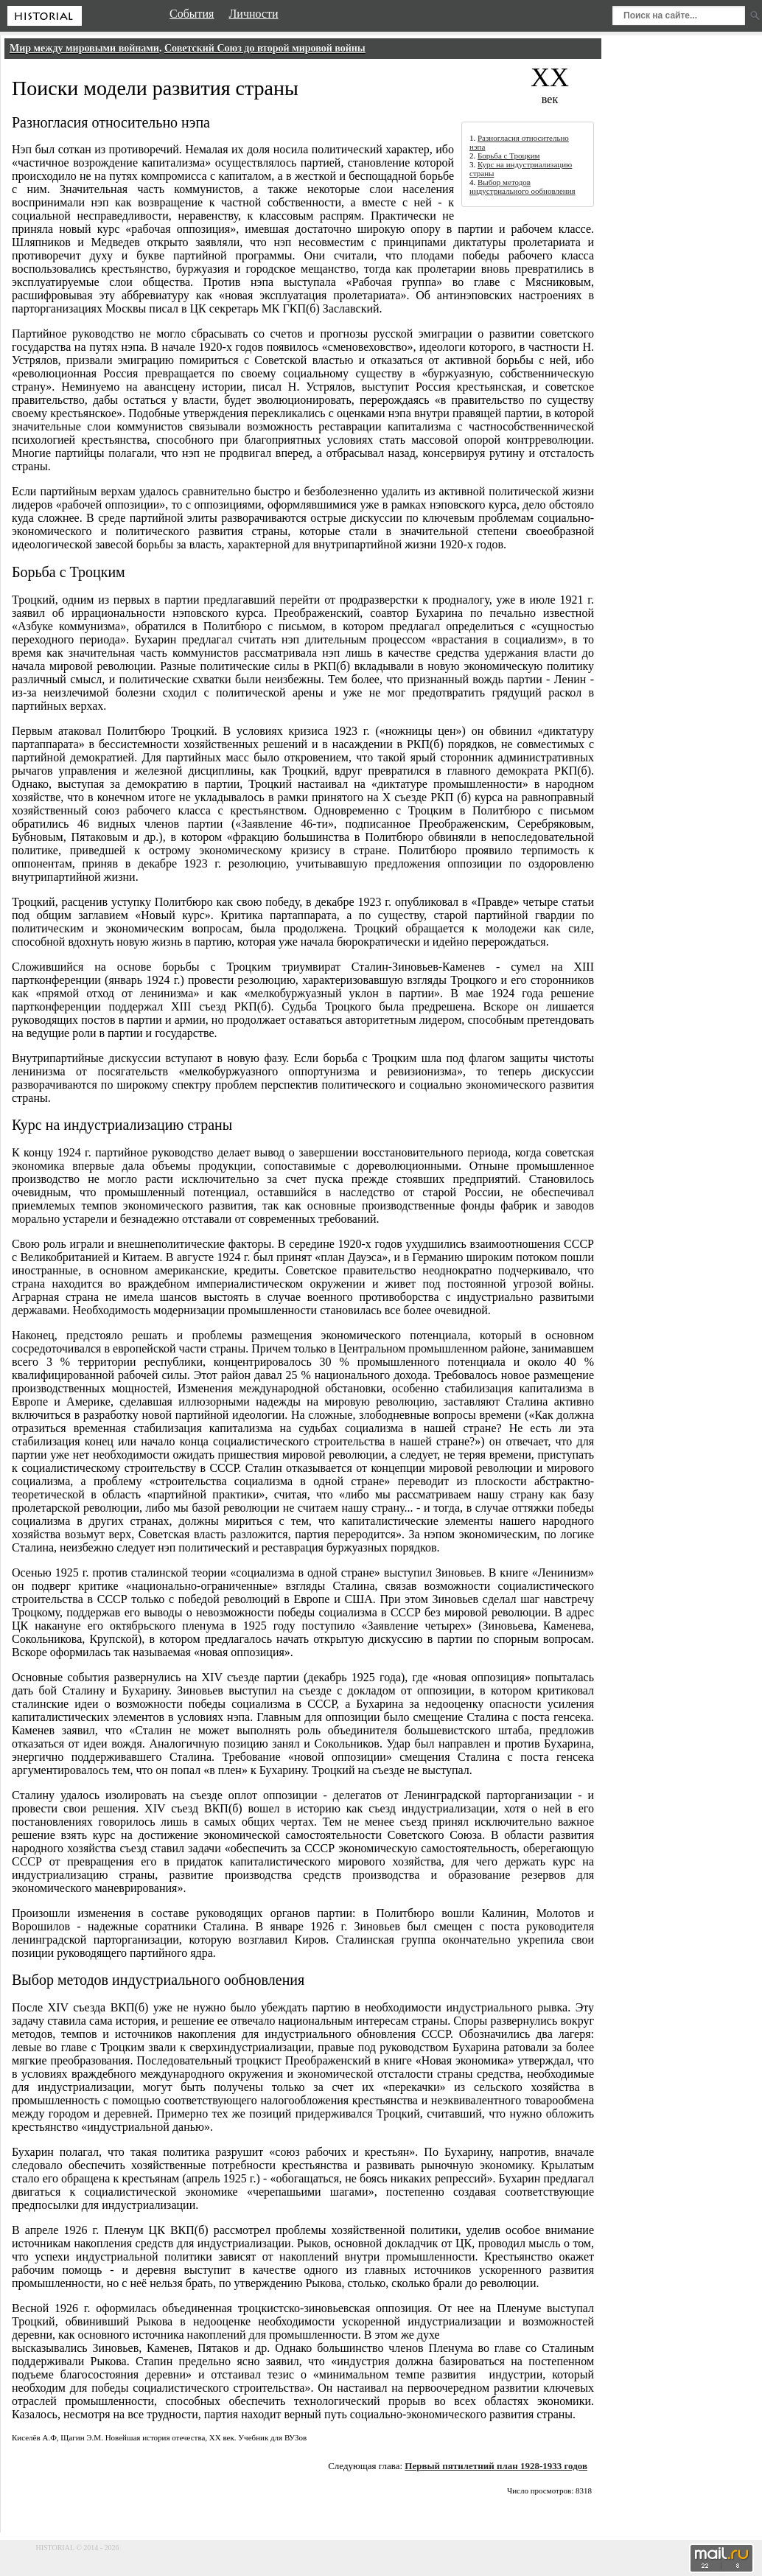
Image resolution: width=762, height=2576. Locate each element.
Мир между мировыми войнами (84, 48)
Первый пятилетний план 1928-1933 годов (496, 2465)
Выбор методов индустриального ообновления (522, 186)
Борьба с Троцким (509, 155)
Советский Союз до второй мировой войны (265, 48)
